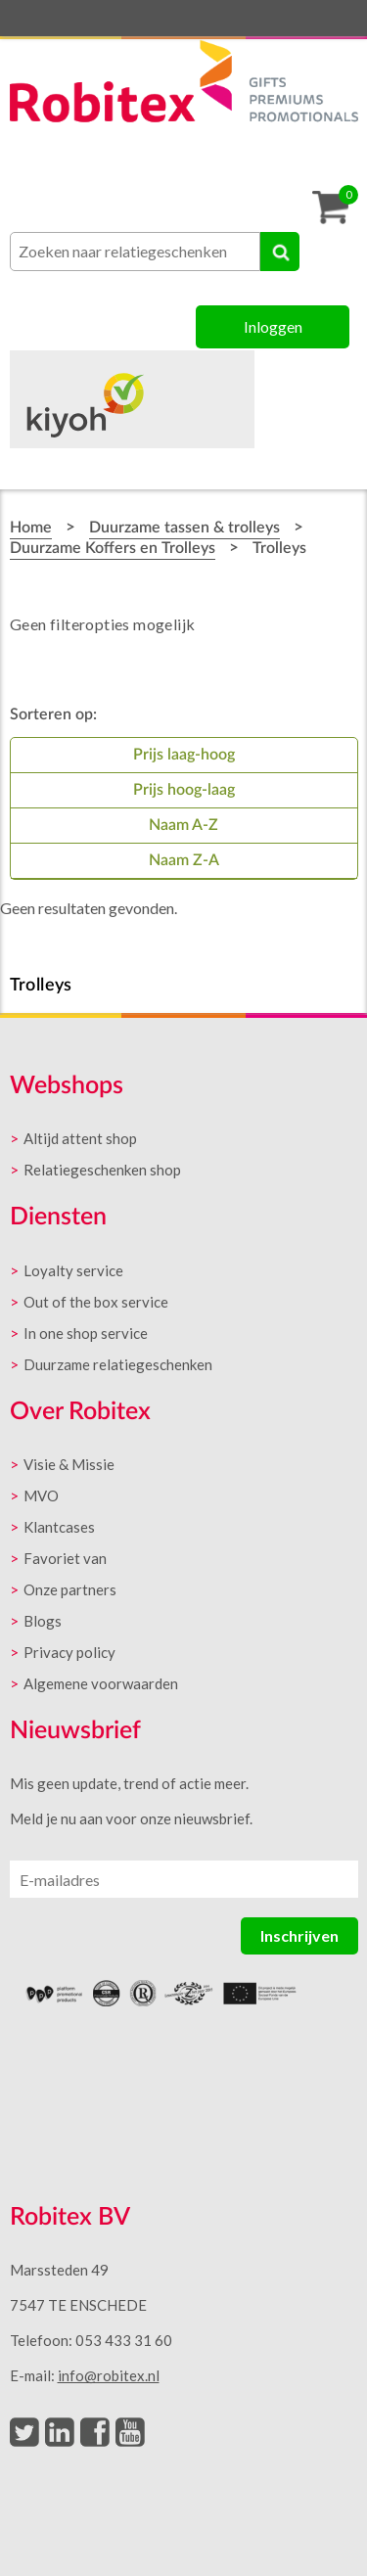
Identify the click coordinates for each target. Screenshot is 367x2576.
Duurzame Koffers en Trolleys (112, 548)
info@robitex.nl (109, 2375)
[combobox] (135, 251)
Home (31, 527)
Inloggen (273, 326)
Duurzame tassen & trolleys (184, 527)
